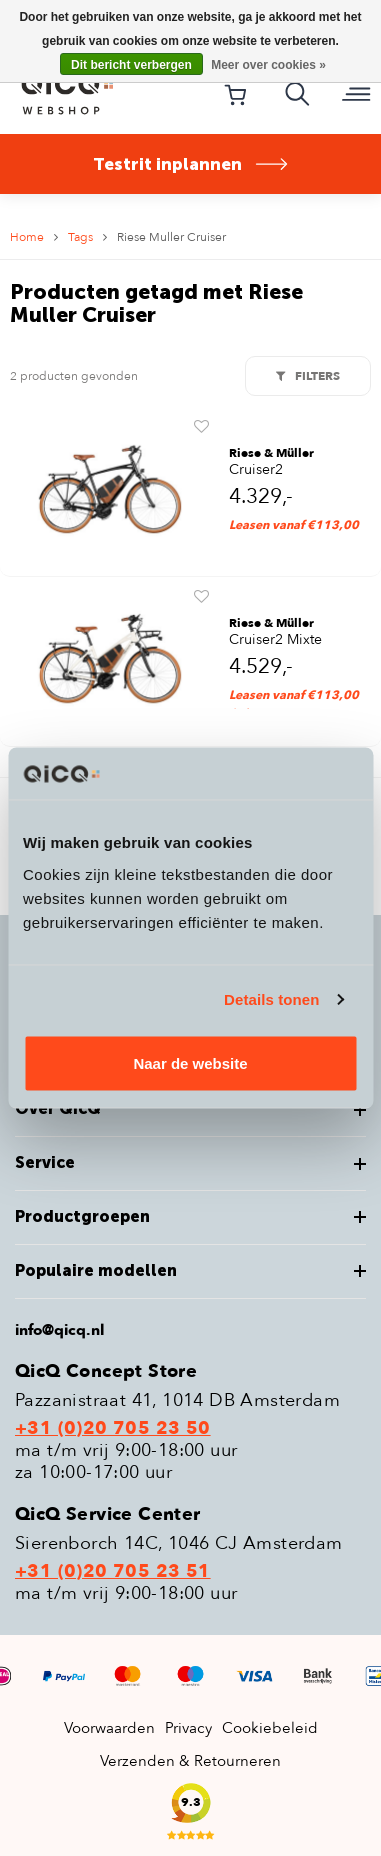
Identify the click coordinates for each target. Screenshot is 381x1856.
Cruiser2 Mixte (275, 640)
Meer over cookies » (268, 65)
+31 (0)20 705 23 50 (113, 1429)
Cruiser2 (256, 470)
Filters (308, 376)
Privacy (188, 1728)
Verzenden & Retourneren (190, 1761)
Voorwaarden (109, 1728)
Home (27, 237)
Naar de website (190, 1062)
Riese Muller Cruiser (171, 237)
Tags (80, 237)
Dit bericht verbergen (131, 65)
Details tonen (271, 999)
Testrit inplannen (191, 164)
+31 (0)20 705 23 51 (113, 1572)
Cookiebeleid (270, 1728)
